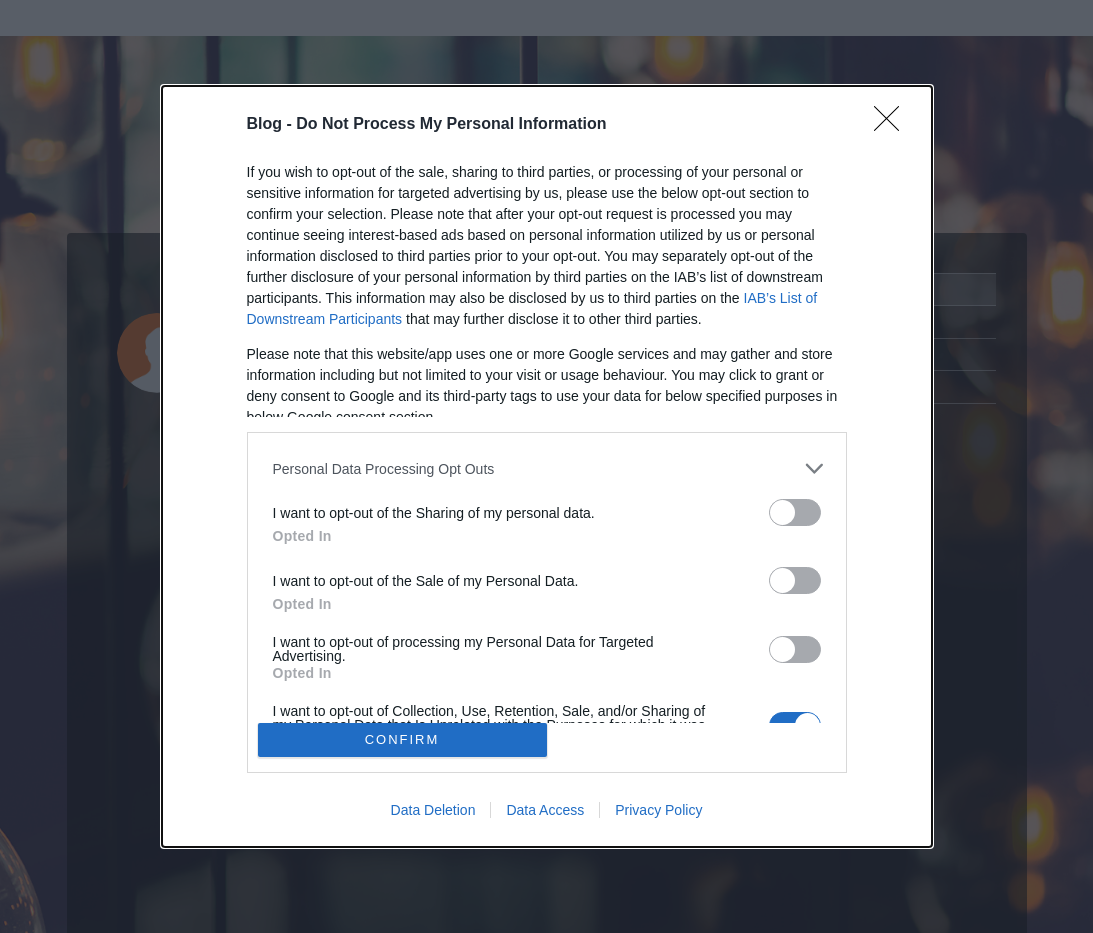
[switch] (795, 512)
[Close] (893, 125)
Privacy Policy (658, 810)
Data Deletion (433, 810)
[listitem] (547, 468)
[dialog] (547, 466)
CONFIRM (402, 739)
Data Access (545, 810)
